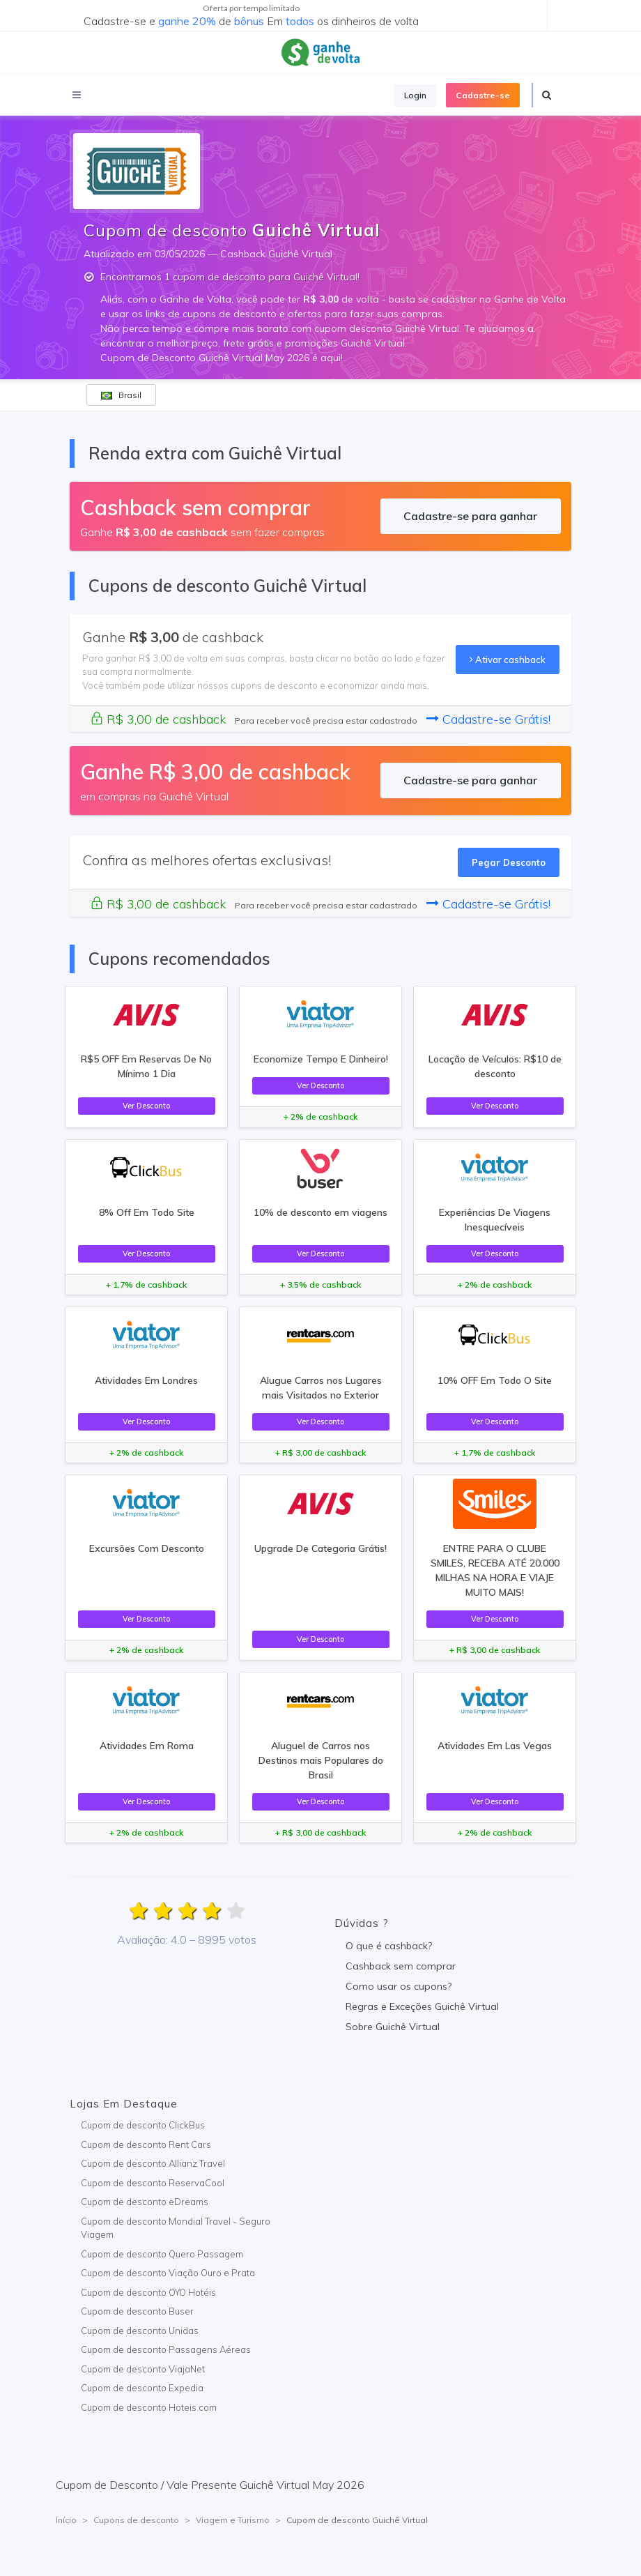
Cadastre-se (483, 95)
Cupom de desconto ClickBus (143, 2125)
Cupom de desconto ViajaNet (143, 2369)
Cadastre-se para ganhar (470, 516)
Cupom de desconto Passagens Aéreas (166, 2349)
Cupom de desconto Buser (137, 2311)
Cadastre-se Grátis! (488, 719)
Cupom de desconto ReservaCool (152, 2182)
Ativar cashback (508, 659)
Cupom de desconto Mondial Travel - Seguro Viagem (175, 2228)
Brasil (121, 395)
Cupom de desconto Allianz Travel (153, 2163)
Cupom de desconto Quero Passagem (162, 2253)
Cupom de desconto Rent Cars (146, 2144)
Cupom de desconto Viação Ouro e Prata (168, 2272)
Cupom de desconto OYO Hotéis (148, 2292)
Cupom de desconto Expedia (142, 2387)
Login (415, 95)
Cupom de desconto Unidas (140, 2330)
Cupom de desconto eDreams (144, 2201)
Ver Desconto (146, 1106)
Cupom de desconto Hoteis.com (149, 2407)
